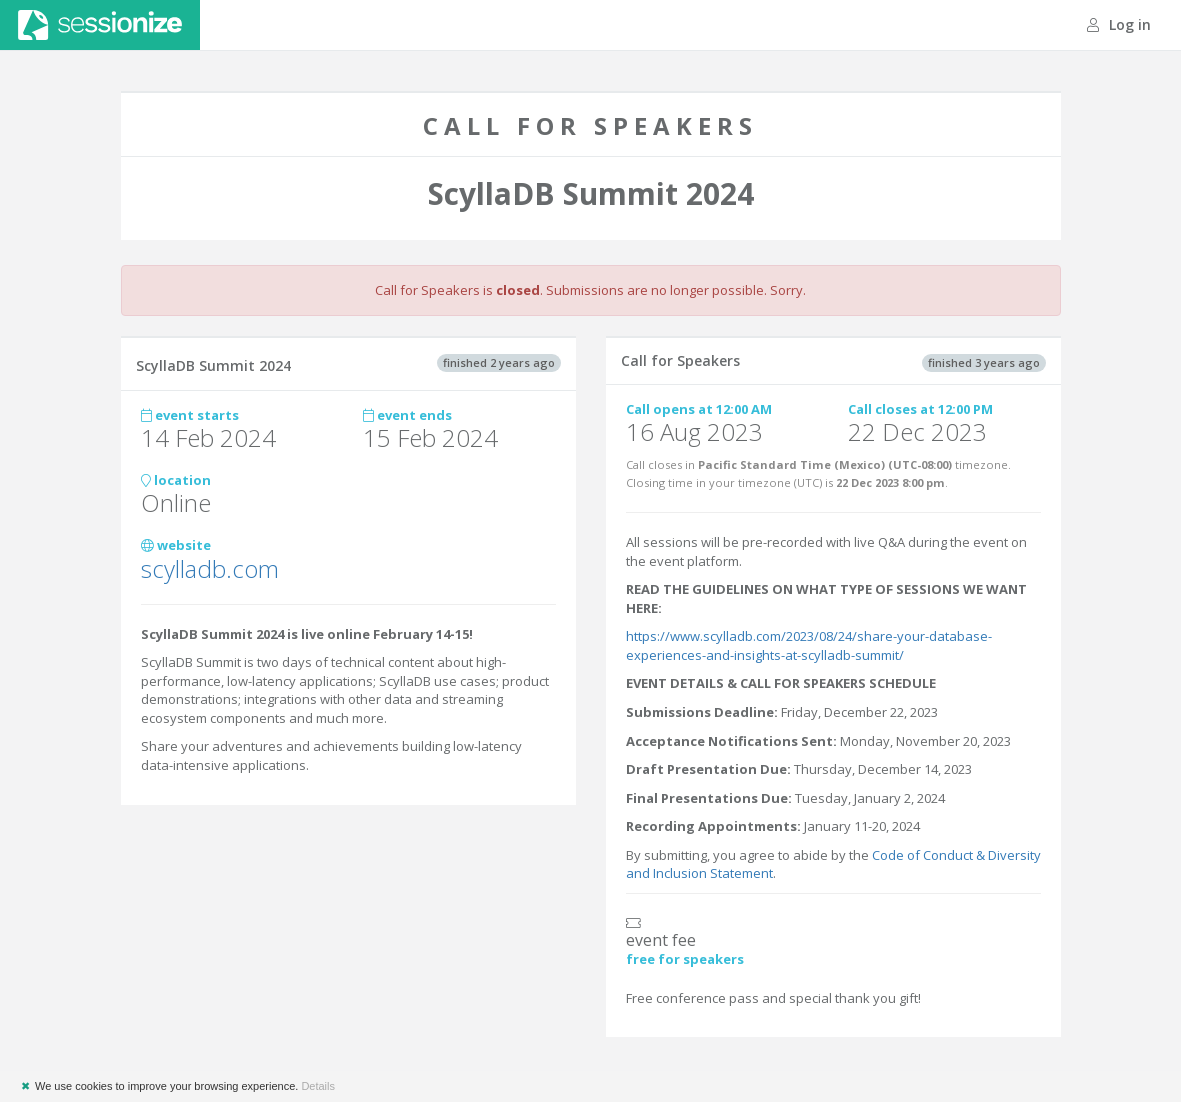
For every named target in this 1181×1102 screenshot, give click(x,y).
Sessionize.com (100, 25)
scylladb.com (210, 568)
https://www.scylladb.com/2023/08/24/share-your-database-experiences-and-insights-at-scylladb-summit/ (809, 645)
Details (318, 1086)
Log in (1119, 24)
